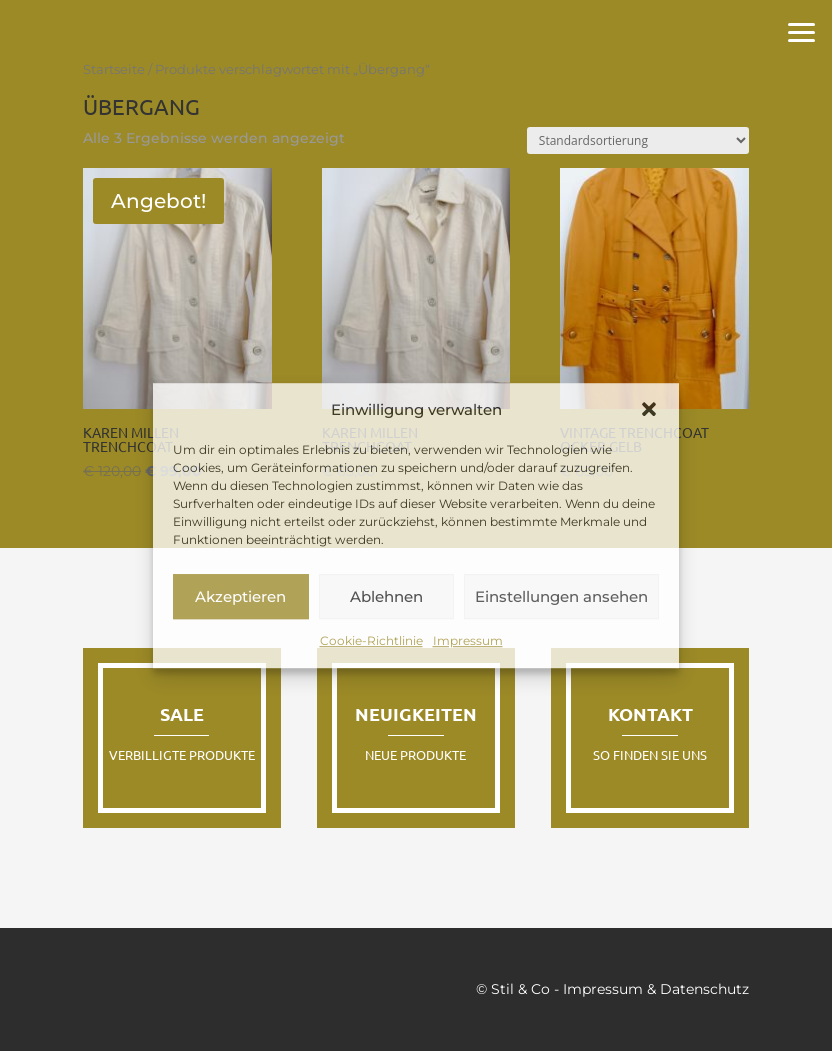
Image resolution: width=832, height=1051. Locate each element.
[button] (649, 410)
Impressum (468, 641)
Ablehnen (386, 596)
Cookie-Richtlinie (371, 641)
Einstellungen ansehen (561, 596)
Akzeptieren (240, 596)
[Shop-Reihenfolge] (638, 140)
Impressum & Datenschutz (656, 989)
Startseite (114, 69)
